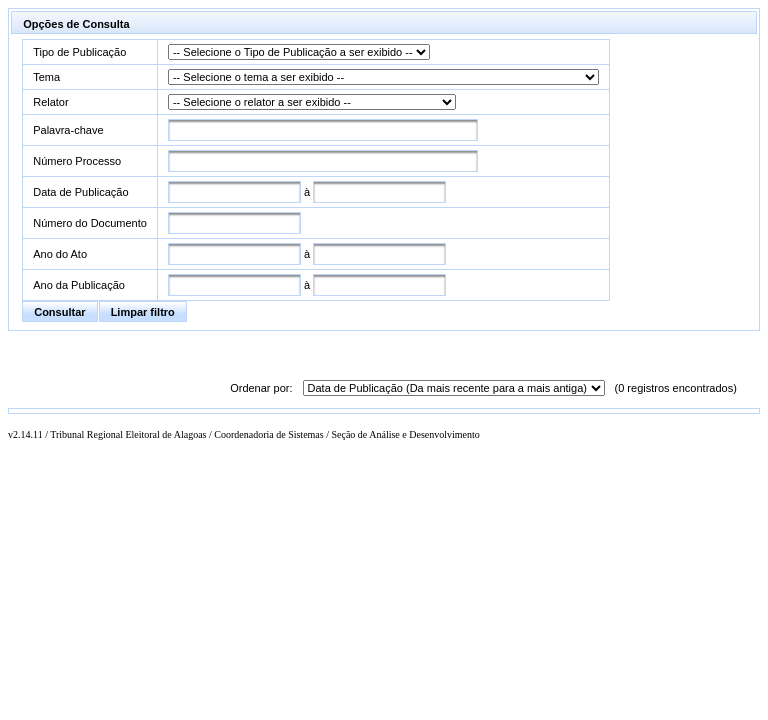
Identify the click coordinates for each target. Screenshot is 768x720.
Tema (46, 77)
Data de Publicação (80, 192)
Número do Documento (90, 223)
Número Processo (77, 161)
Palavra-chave (68, 130)
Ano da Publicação (79, 285)
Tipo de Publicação (79, 52)
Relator (50, 102)
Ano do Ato (60, 254)
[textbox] (323, 130)
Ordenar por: (261, 388)
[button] (59, 311)
